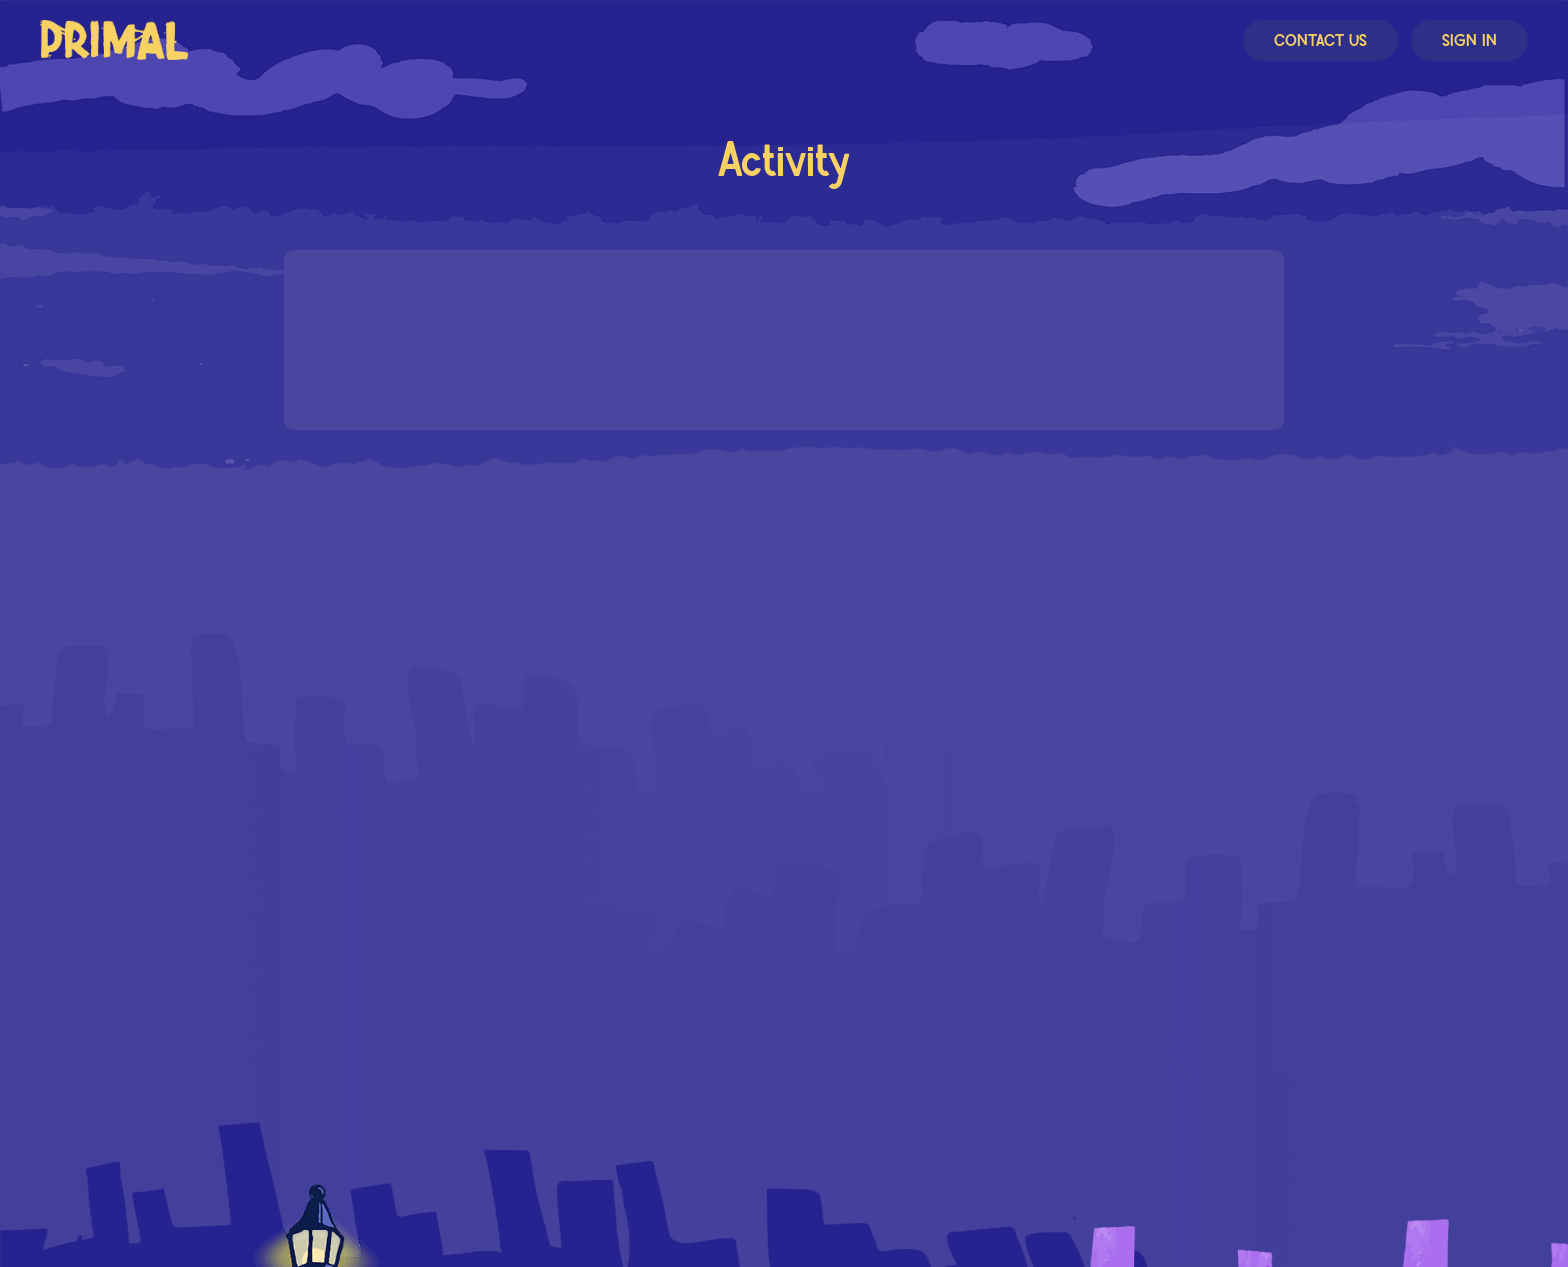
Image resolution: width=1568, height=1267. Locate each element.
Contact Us (1320, 41)
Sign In (1469, 41)
